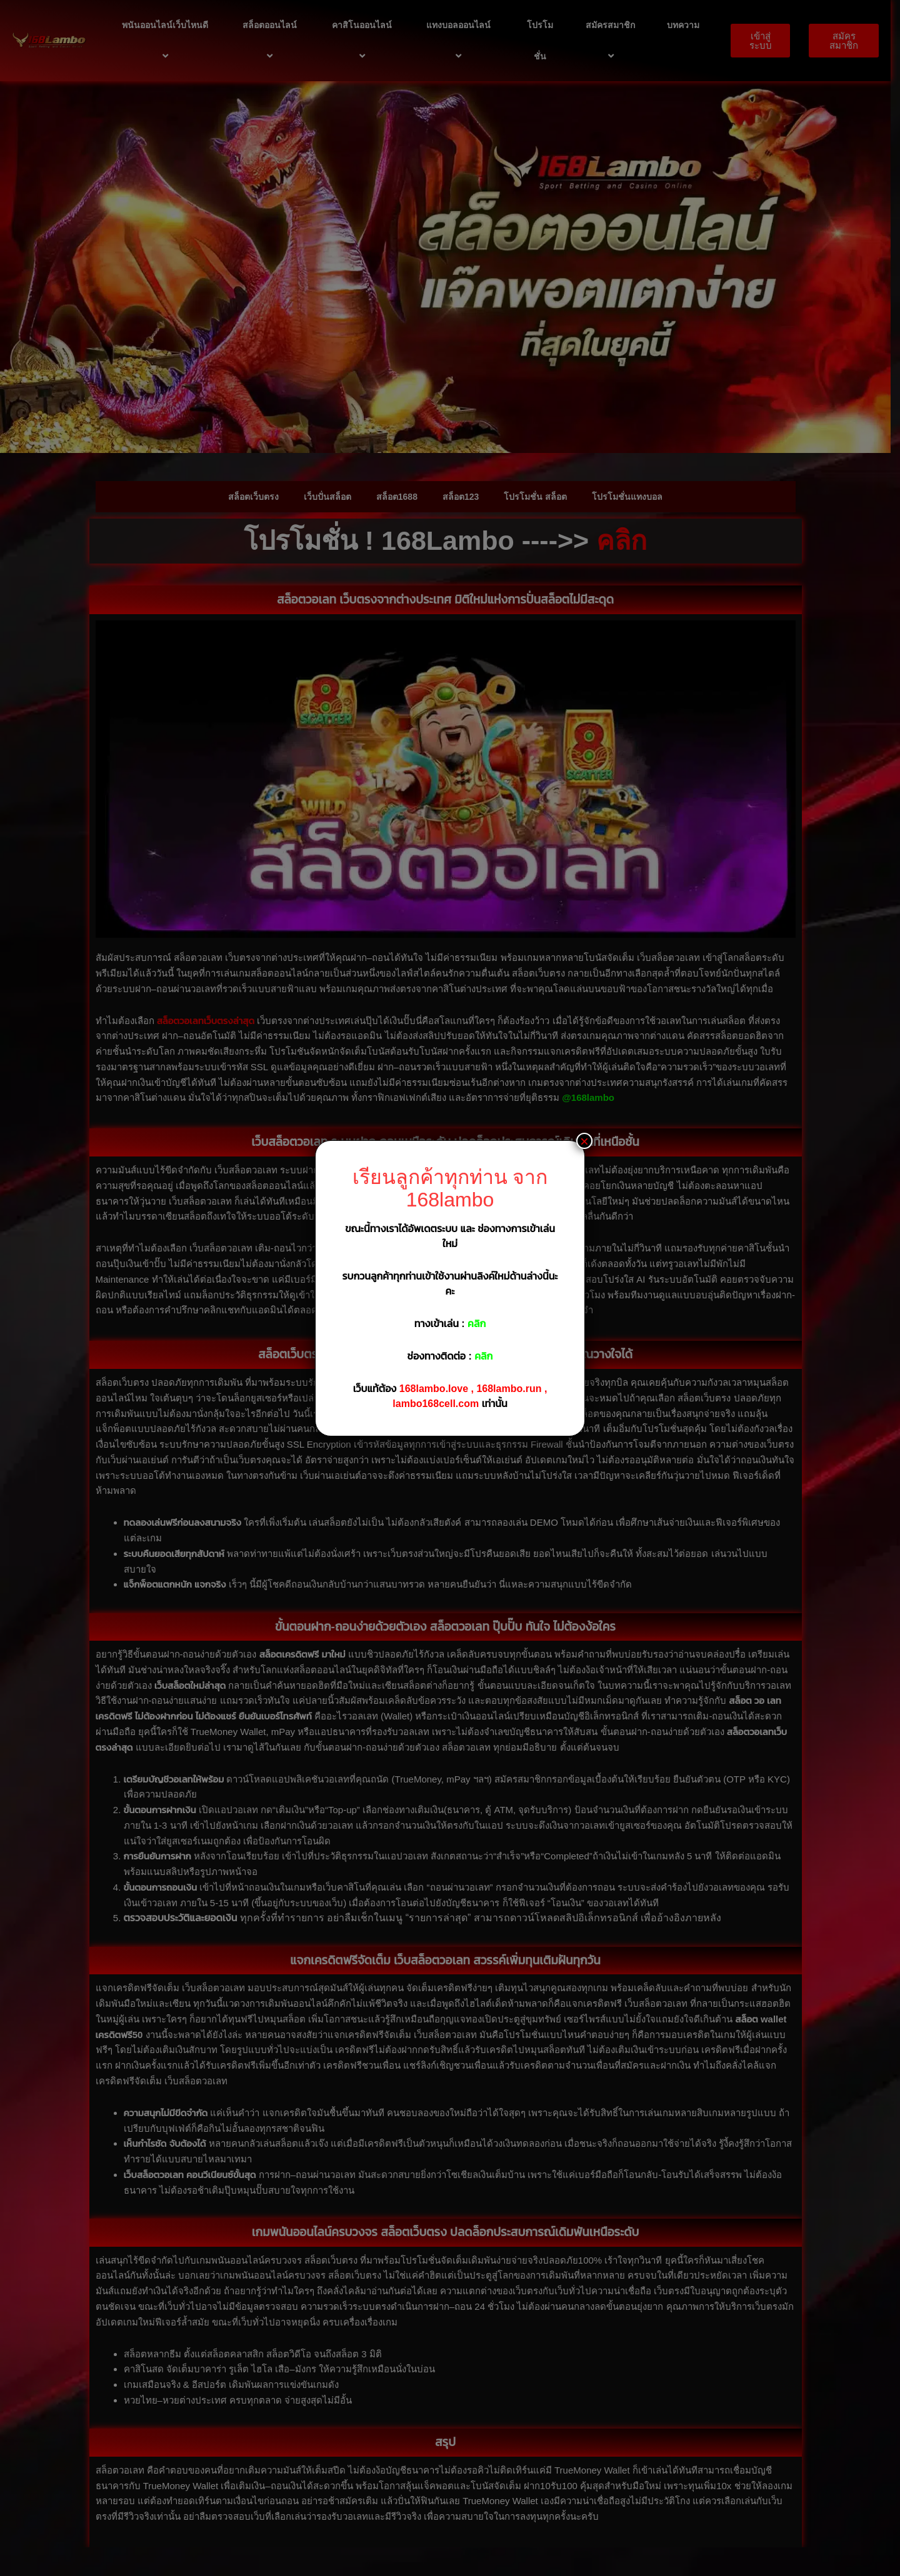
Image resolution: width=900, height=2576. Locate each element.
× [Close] (584, 1141)
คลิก (477, 1323)
